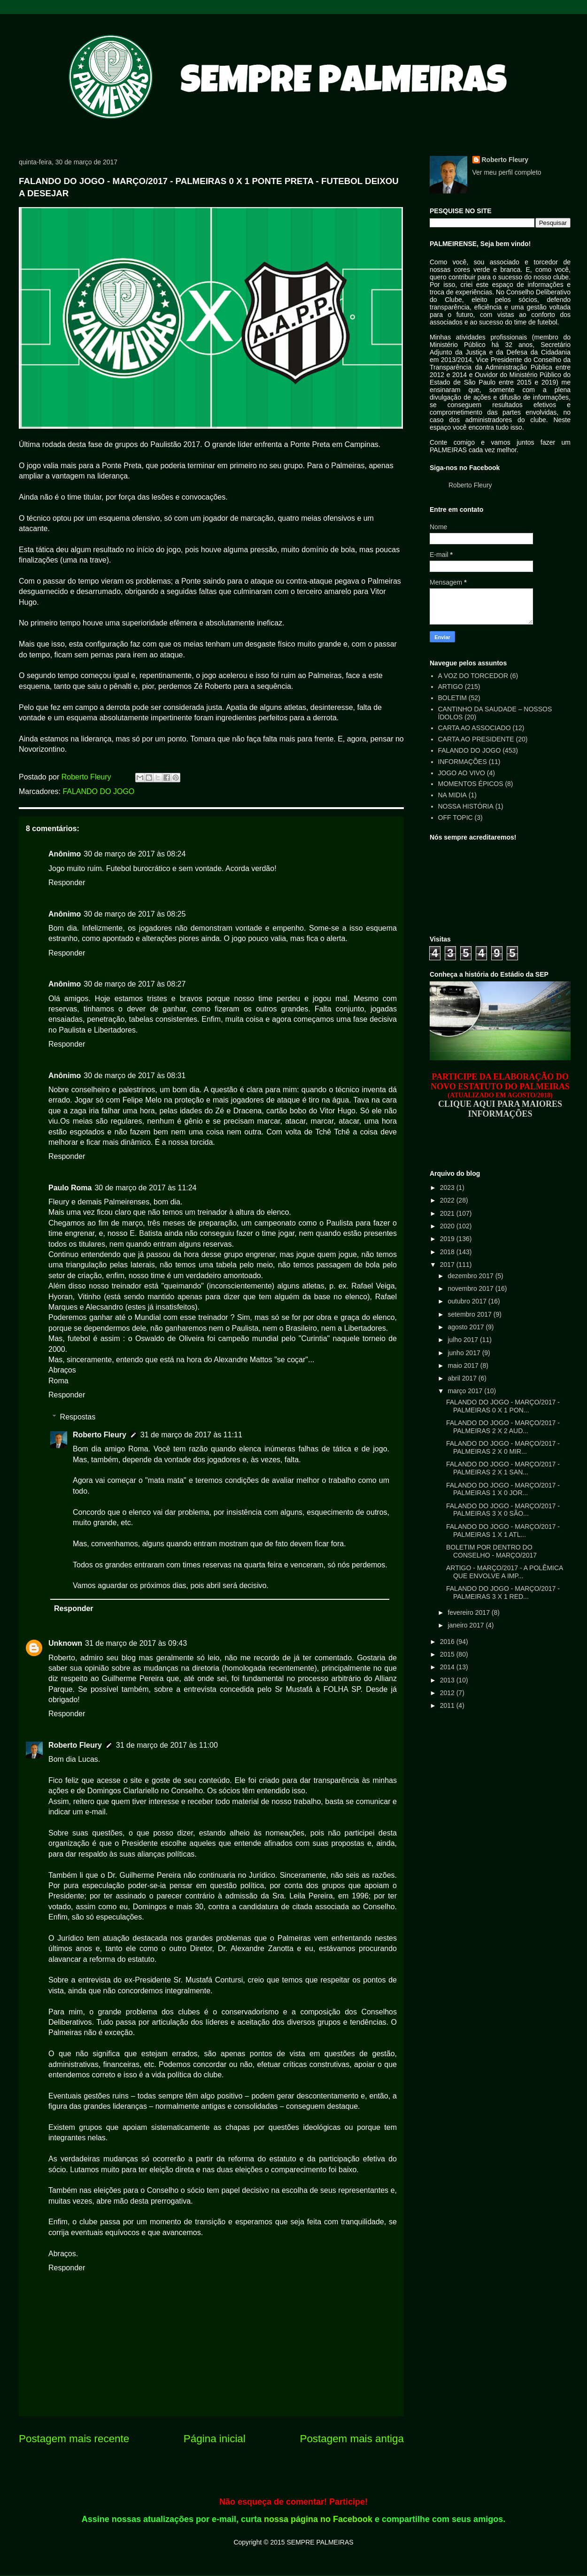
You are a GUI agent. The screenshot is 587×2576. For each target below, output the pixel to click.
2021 (448, 1213)
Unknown (65, 1643)
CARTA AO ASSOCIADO (474, 728)
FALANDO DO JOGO (98, 791)
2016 (448, 1641)
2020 (448, 1226)
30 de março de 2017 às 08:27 (134, 984)
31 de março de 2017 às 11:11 (191, 1435)
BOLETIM (452, 698)
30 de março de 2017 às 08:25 (134, 914)
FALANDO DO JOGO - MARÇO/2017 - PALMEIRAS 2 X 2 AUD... (503, 1427)
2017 (448, 1264)
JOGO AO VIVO (461, 773)
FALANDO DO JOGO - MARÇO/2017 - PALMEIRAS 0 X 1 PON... (503, 1406)
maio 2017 (464, 1365)
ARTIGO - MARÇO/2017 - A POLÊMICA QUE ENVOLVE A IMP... (504, 1572)
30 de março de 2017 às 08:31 (134, 1076)
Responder (66, 883)
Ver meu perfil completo (506, 172)
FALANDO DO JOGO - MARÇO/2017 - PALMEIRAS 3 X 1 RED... (503, 1592)
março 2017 (466, 1391)
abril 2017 (463, 1378)
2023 (448, 1187)
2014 (448, 1667)
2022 (448, 1200)
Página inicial (215, 2439)
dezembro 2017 (471, 1276)
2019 (448, 1238)
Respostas (78, 1417)
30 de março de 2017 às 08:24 (134, 854)
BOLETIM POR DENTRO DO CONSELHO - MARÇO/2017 (491, 1551)
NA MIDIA (452, 795)
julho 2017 (464, 1339)
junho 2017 (465, 1353)
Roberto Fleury (99, 1435)
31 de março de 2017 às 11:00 (167, 1745)
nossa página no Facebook (318, 2519)
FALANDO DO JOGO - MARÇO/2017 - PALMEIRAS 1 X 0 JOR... (503, 1489)
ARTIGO (450, 686)
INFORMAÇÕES (462, 761)
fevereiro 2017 (469, 1612)
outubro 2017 (468, 1301)
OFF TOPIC (455, 817)
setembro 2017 (470, 1314)
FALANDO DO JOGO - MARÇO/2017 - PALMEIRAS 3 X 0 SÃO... (503, 1510)
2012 (448, 1693)
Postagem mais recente (74, 2439)
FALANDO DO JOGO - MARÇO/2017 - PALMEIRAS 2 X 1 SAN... (503, 1468)
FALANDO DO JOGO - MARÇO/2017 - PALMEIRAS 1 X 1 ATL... (503, 1530)
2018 (448, 1252)
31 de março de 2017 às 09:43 (136, 1643)
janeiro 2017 (467, 1625)
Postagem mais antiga (352, 2439)
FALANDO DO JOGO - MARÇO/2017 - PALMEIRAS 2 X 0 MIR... (503, 1447)
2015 (448, 1654)
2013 (448, 1680)
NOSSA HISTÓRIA (466, 806)
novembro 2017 (471, 1288)
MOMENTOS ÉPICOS (470, 783)
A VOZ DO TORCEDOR (473, 675)
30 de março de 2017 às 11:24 (145, 1188)
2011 (448, 1705)
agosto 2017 (467, 1327)
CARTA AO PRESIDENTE (476, 739)
